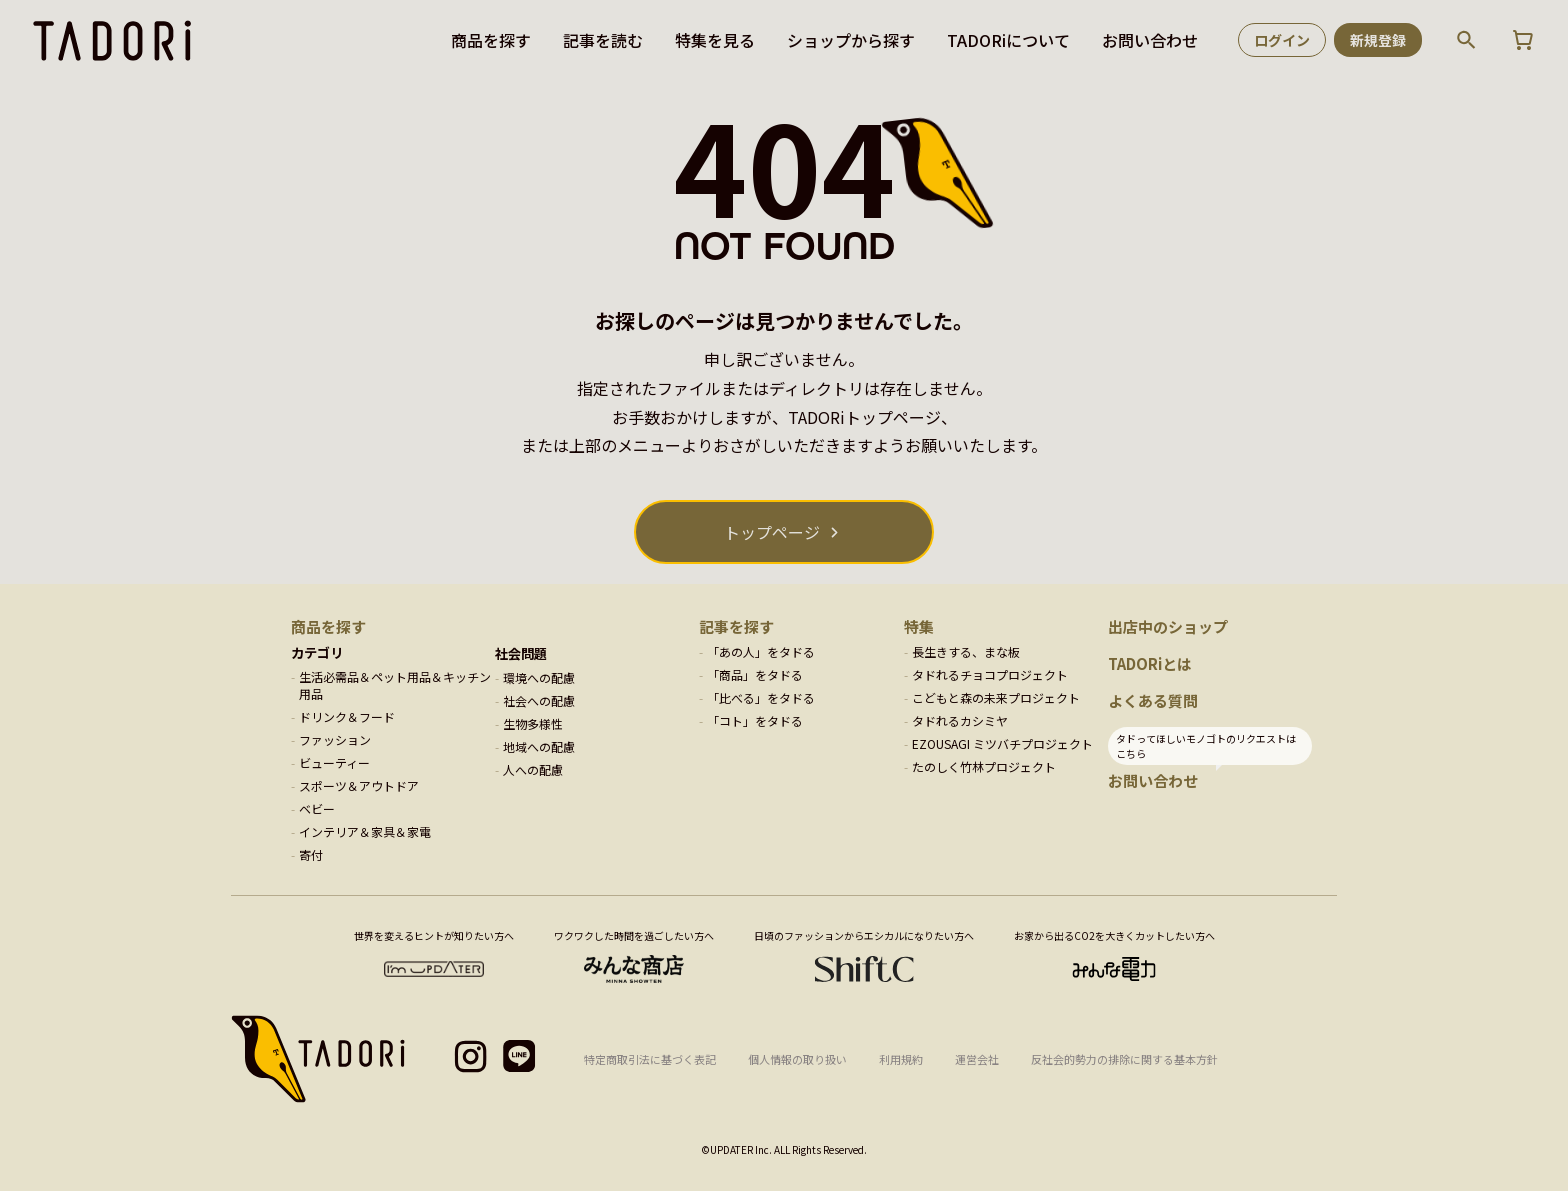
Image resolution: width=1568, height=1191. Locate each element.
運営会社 (977, 1059)
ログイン (1282, 40)
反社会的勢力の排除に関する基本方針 (1124, 1059)
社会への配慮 (539, 700)
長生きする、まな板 (966, 651)
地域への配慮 (539, 746)
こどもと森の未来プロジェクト (996, 697)
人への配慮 (533, 769)
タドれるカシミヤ (960, 720)
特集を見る (715, 40)
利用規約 (901, 1059)
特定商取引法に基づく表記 (650, 1059)
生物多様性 (533, 723)
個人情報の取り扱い (797, 1059)
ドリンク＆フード (347, 716)
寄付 (311, 854)
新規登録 (1378, 40)
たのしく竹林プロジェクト (984, 766)
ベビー (317, 808)
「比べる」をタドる (761, 697)
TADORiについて (1008, 40)
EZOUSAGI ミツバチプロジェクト (1002, 743)
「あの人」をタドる (761, 651)
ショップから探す (851, 40)
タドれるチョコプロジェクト (990, 674)
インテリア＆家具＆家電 (365, 831)
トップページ (772, 532)
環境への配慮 (539, 677)
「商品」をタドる (755, 674)
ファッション (335, 739)
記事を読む (603, 40)
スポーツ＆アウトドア (359, 785)
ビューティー (334, 762)
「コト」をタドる (755, 720)
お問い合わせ (1150, 40)
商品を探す (491, 40)
